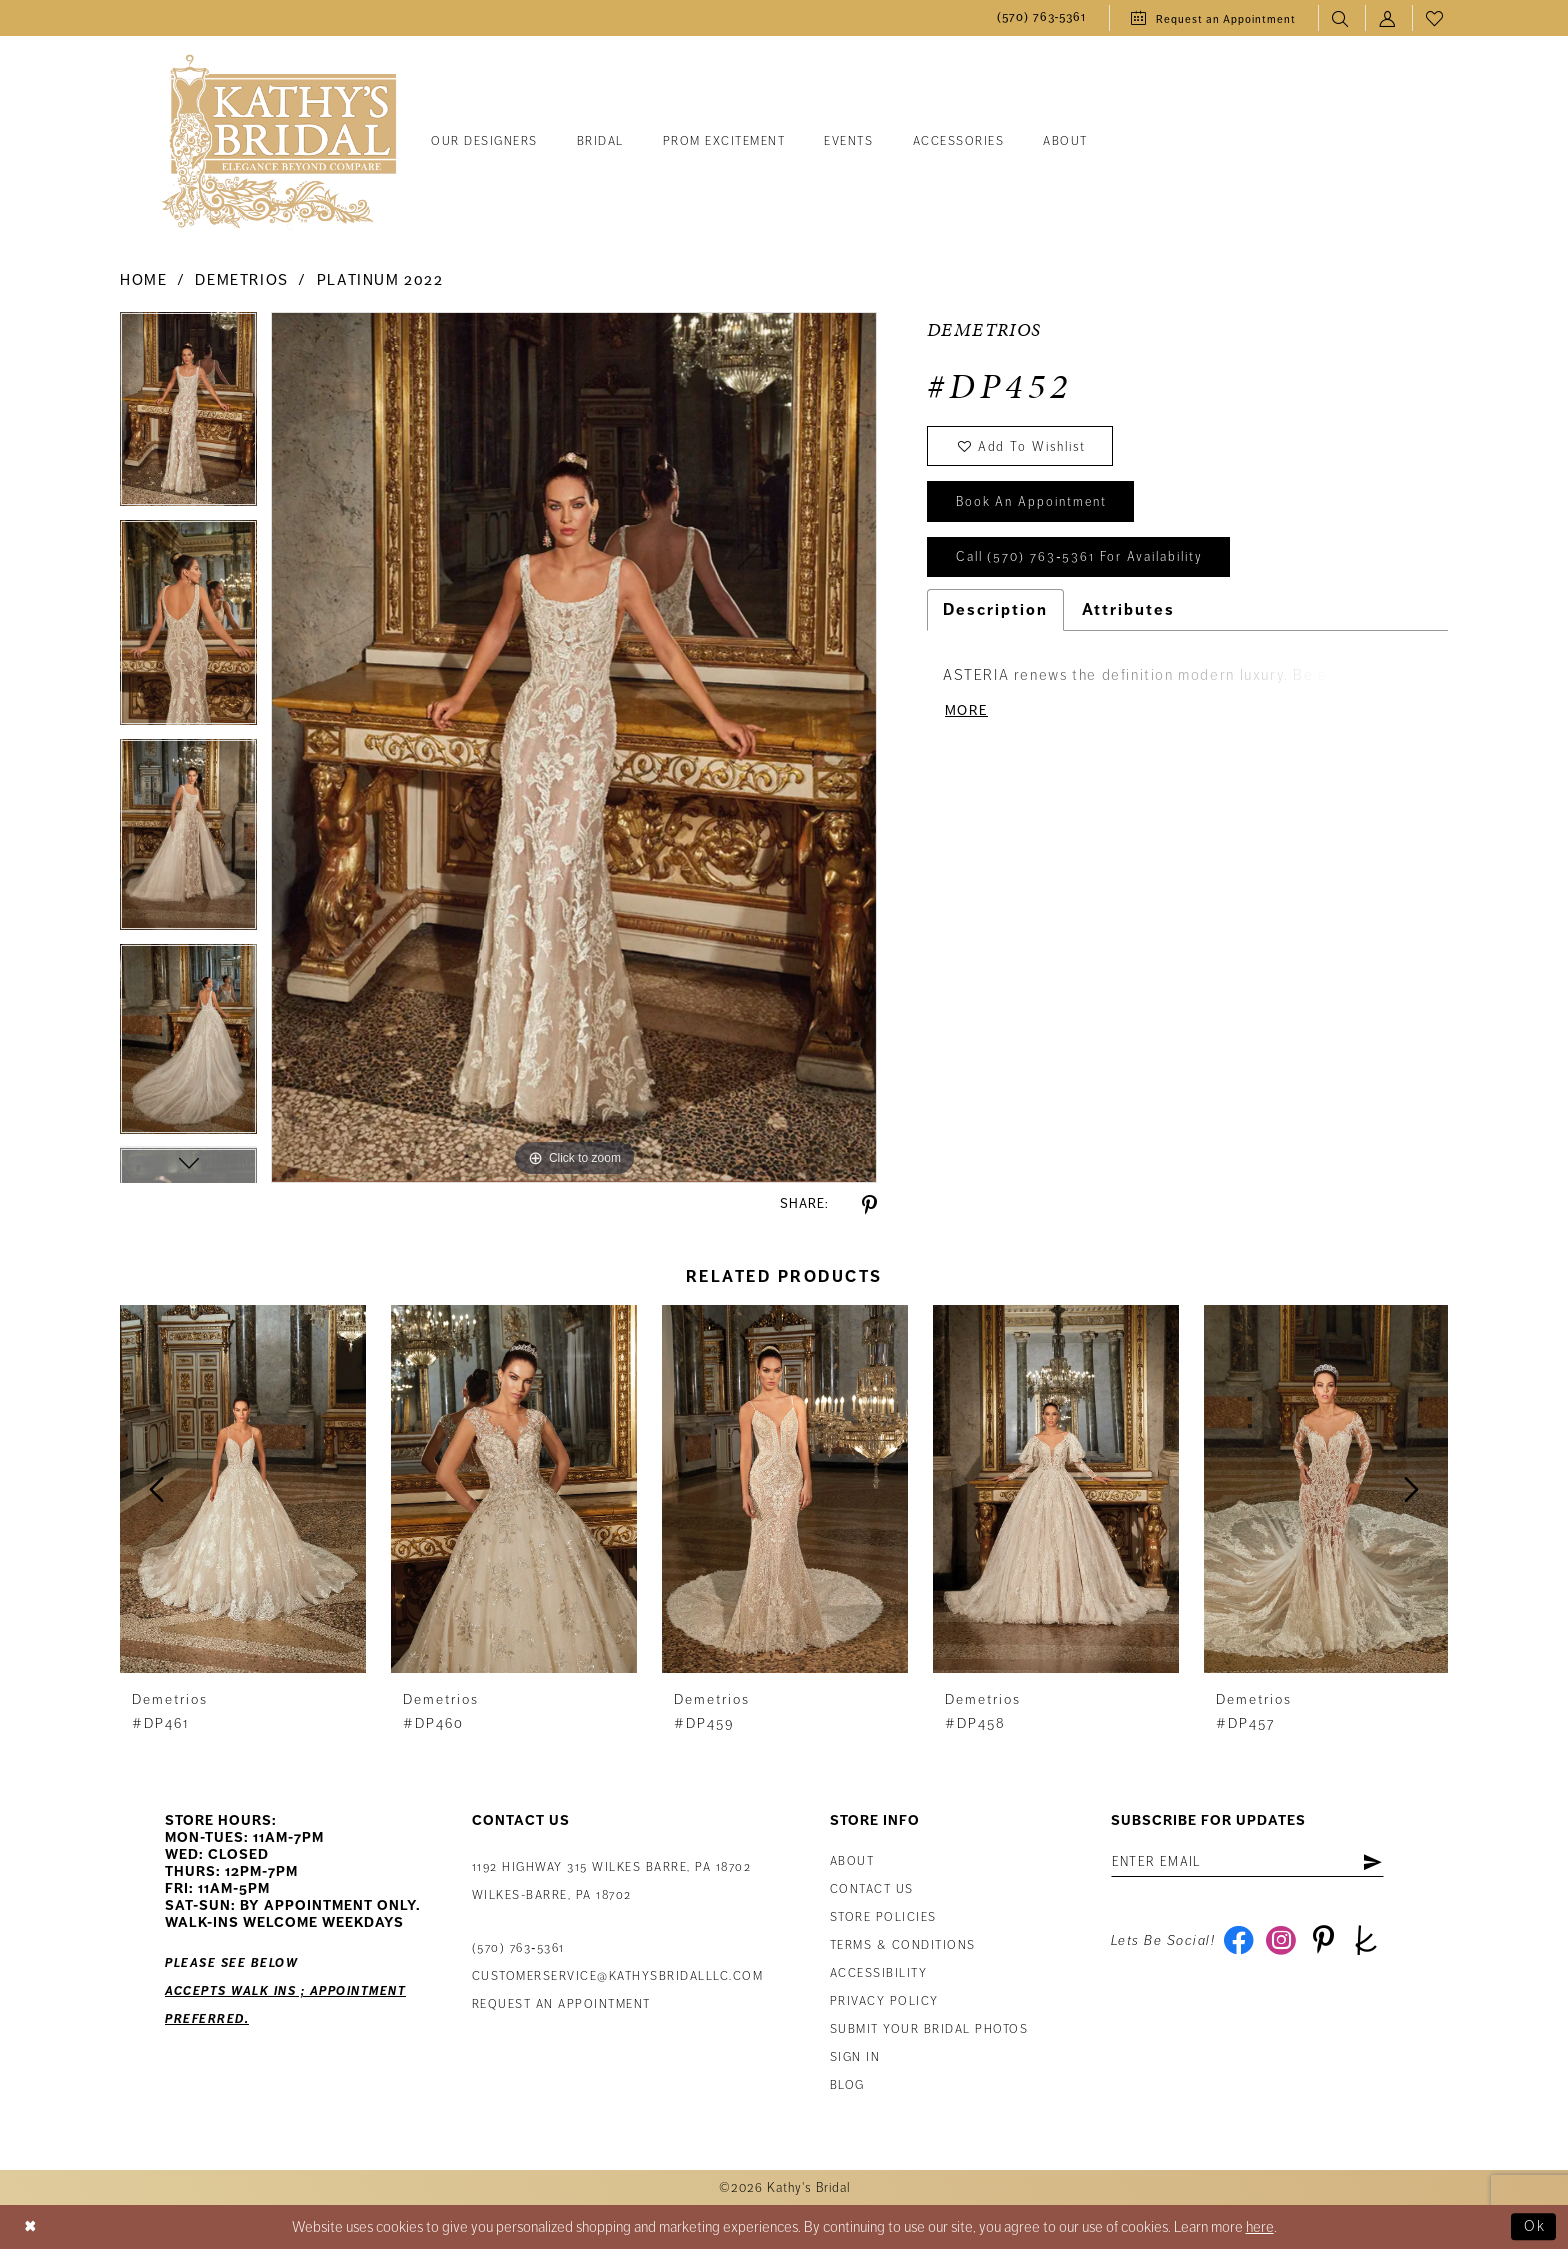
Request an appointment (561, 2004)
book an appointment (1032, 504)
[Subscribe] (1375, 1863)
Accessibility (879, 1973)
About (852, 1861)
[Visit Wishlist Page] (1435, 18)
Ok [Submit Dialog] (1534, 2227)
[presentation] (243, 1489)
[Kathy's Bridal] (279, 142)
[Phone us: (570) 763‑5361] (1042, 18)
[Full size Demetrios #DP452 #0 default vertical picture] (574, 747)
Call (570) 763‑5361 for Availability (1080, 560)
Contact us (872, 1889)
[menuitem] (1042, 18)
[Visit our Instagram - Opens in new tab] (1281, 1942)
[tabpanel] (188, 415)
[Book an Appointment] (1213, 18)
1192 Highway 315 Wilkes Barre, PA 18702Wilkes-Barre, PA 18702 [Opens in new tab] (612, 1881)
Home (143, 280)
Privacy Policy (884, 2001)
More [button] (966, 712)
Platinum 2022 (380, 280)
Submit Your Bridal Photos (929, 2029)
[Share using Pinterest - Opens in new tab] (869, 1205)
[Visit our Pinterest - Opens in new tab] (1324, 1942)
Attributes (1128, 612)
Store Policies (883, 1917)
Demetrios (242, 280)
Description (995, 612)
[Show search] (1341, 18)
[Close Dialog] (31, 2227)
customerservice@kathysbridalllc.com (618, 1976)
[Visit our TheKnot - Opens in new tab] (1367, 1942)
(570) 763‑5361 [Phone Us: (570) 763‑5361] (518, 1948)
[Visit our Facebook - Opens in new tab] (1238, 1942)
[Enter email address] (1249, 1863)
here (1260, 2227)
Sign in (855, 2057)
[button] (1388, 18)
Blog (847, 2085)
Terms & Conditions (903, 1945)
